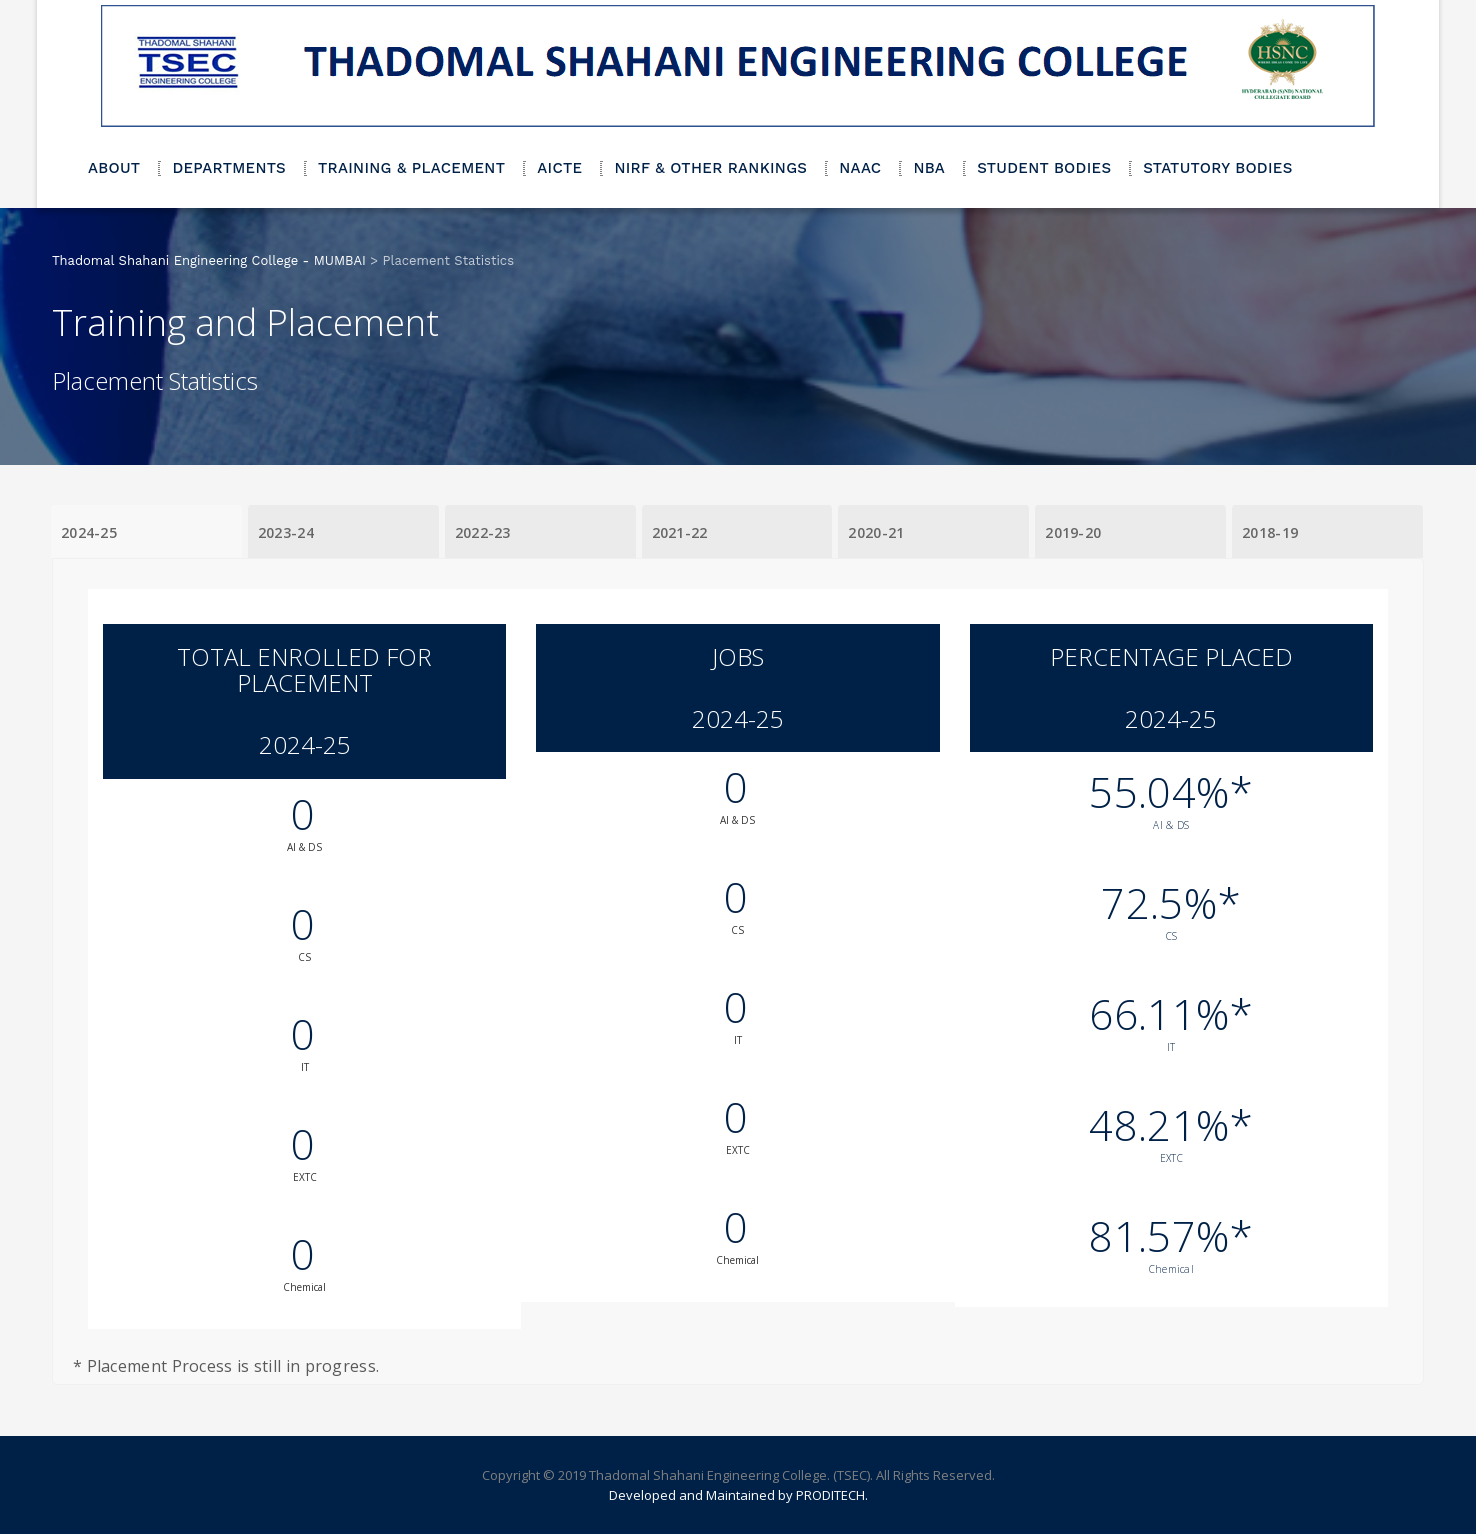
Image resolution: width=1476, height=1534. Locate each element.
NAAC (860, 168)
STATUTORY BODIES (1217, 168)
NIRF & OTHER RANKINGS (710, 168)
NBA (929, 168)
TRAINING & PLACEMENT (411, 168)
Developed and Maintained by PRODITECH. (738, 1495)
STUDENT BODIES (1044, 168)
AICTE (559, 168)
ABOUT (114, 168)
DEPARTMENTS (229, 168)
